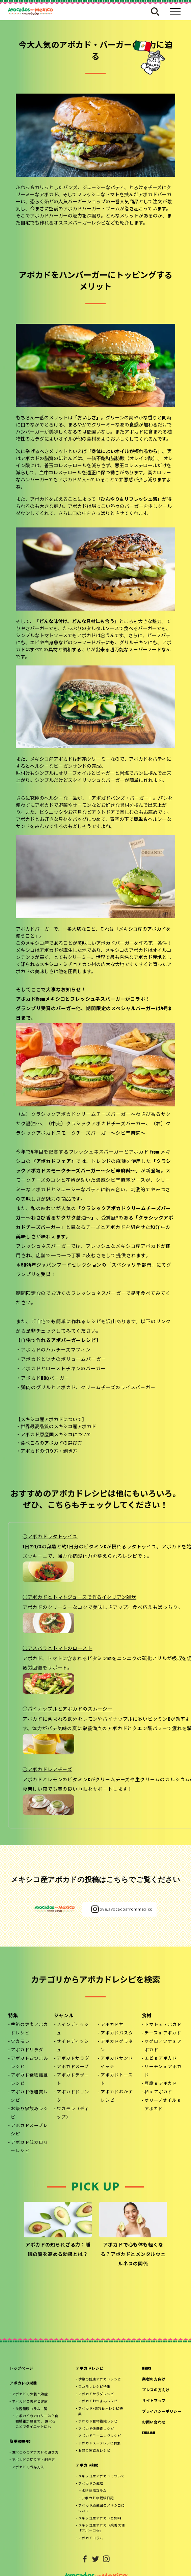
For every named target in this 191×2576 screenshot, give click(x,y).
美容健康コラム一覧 (32, 2407)
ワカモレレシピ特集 (94, 2386)
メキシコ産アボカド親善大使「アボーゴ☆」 (101, 2517)
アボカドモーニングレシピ (99, 2431)
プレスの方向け (156, 2390)
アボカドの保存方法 (28, 2463)
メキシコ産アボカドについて (101, 2470)
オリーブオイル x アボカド (162, 2105)
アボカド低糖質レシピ (29, 2096)
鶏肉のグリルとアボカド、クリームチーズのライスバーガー (88, 1387)
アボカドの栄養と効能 (30, 2394)
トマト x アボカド (163, 2025)
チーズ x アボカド (163, 2033)
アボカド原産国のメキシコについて (101, 2499)
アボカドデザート (73, 2079)
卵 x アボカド (158, 2092)
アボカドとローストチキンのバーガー (63, 1369)
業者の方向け (154, 2379)
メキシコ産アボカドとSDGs (99, 2508)
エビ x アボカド (160, 2059)
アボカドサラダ (27, 2050)
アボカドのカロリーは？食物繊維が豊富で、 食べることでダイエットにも (37, 2419)
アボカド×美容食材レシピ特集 (100, 2408)
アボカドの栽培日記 (98, 2490)
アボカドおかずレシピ (117, 2096)
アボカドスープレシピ (29, 2130)
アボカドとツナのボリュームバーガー (63, 1359)
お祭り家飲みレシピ (29, 2113)
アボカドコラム (90, 2527)
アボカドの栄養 (23, 2383)
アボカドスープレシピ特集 (99, 2438)
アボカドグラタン (117, 2046)
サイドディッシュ (73, 2046)
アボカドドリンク (73, 2096)
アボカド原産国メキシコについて (56, 1435)
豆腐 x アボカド (160, 2084)
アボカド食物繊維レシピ (29, 2079)
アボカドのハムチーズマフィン (56, 1350)
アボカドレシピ (90, 2369)
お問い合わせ (154, 2423)
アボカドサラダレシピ (96, 2393)
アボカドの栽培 (90, 2476)
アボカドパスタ (117, 2033)
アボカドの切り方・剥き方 (49, 1451)
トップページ (21, 2369)
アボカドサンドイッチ (117, 2063)
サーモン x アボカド (163, 2071)
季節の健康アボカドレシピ (29, 2029)
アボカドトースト (117, 2079)
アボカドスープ (73, 2067)
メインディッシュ (73, 2029)
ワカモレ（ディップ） (73, 2113)
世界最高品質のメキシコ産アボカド (58, 1427)
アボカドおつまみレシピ (29, 2063)
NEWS (146, 2369)
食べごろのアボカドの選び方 (51, 1443)
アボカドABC (87, 2459)
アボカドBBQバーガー (45, 1378)
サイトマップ (154, 2401)
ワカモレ (20, 2042)
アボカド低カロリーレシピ (29, 2147)
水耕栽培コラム (94, 2483)
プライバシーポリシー (162, 2412)
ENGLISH (148, 2433)
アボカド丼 (112, 2025)
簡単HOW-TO (19, 2439)
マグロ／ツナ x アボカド (163, 2046)
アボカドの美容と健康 (30, 2401)
